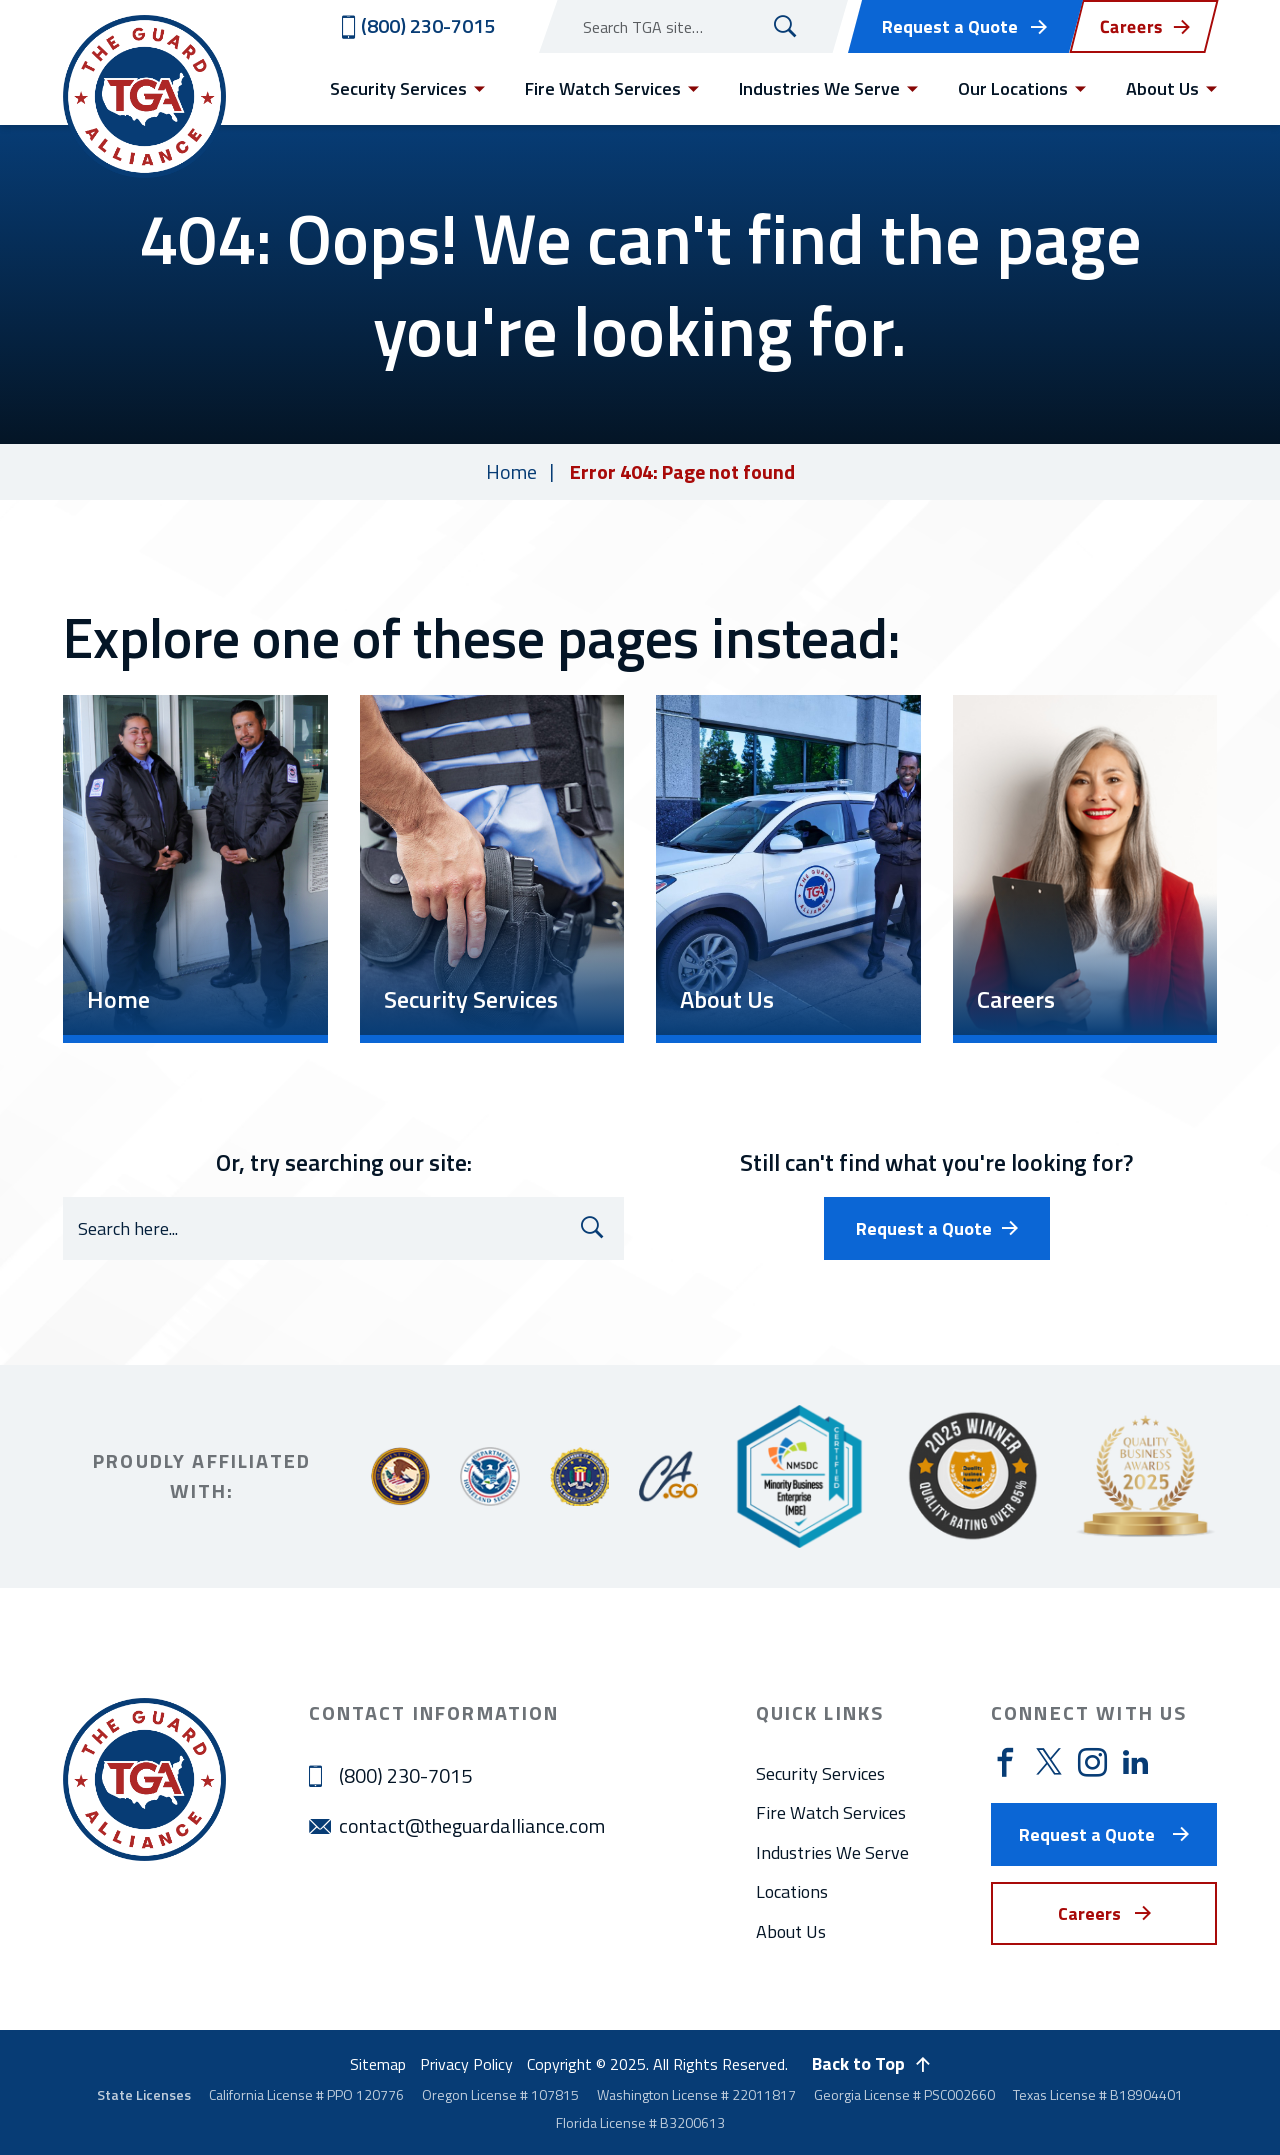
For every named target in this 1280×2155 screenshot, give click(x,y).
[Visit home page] (144, 96)
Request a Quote (950, 26)
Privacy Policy (466, 2064)
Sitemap (378, 2064)
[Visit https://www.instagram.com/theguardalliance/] (1092, 1764)
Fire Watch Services (831, 1812)
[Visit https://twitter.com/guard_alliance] (1049, 1762)
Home (511, 471)
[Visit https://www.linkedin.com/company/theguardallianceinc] (1135, 1762)
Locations (792, 1891)
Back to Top (858, 2063)
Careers (1089, 1913)
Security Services (820, 1773)
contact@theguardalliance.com (472, 1825)
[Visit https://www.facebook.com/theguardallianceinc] (1005, 1764)
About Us (791, 1931)
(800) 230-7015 (405, 1775)
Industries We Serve (832, 1852)
